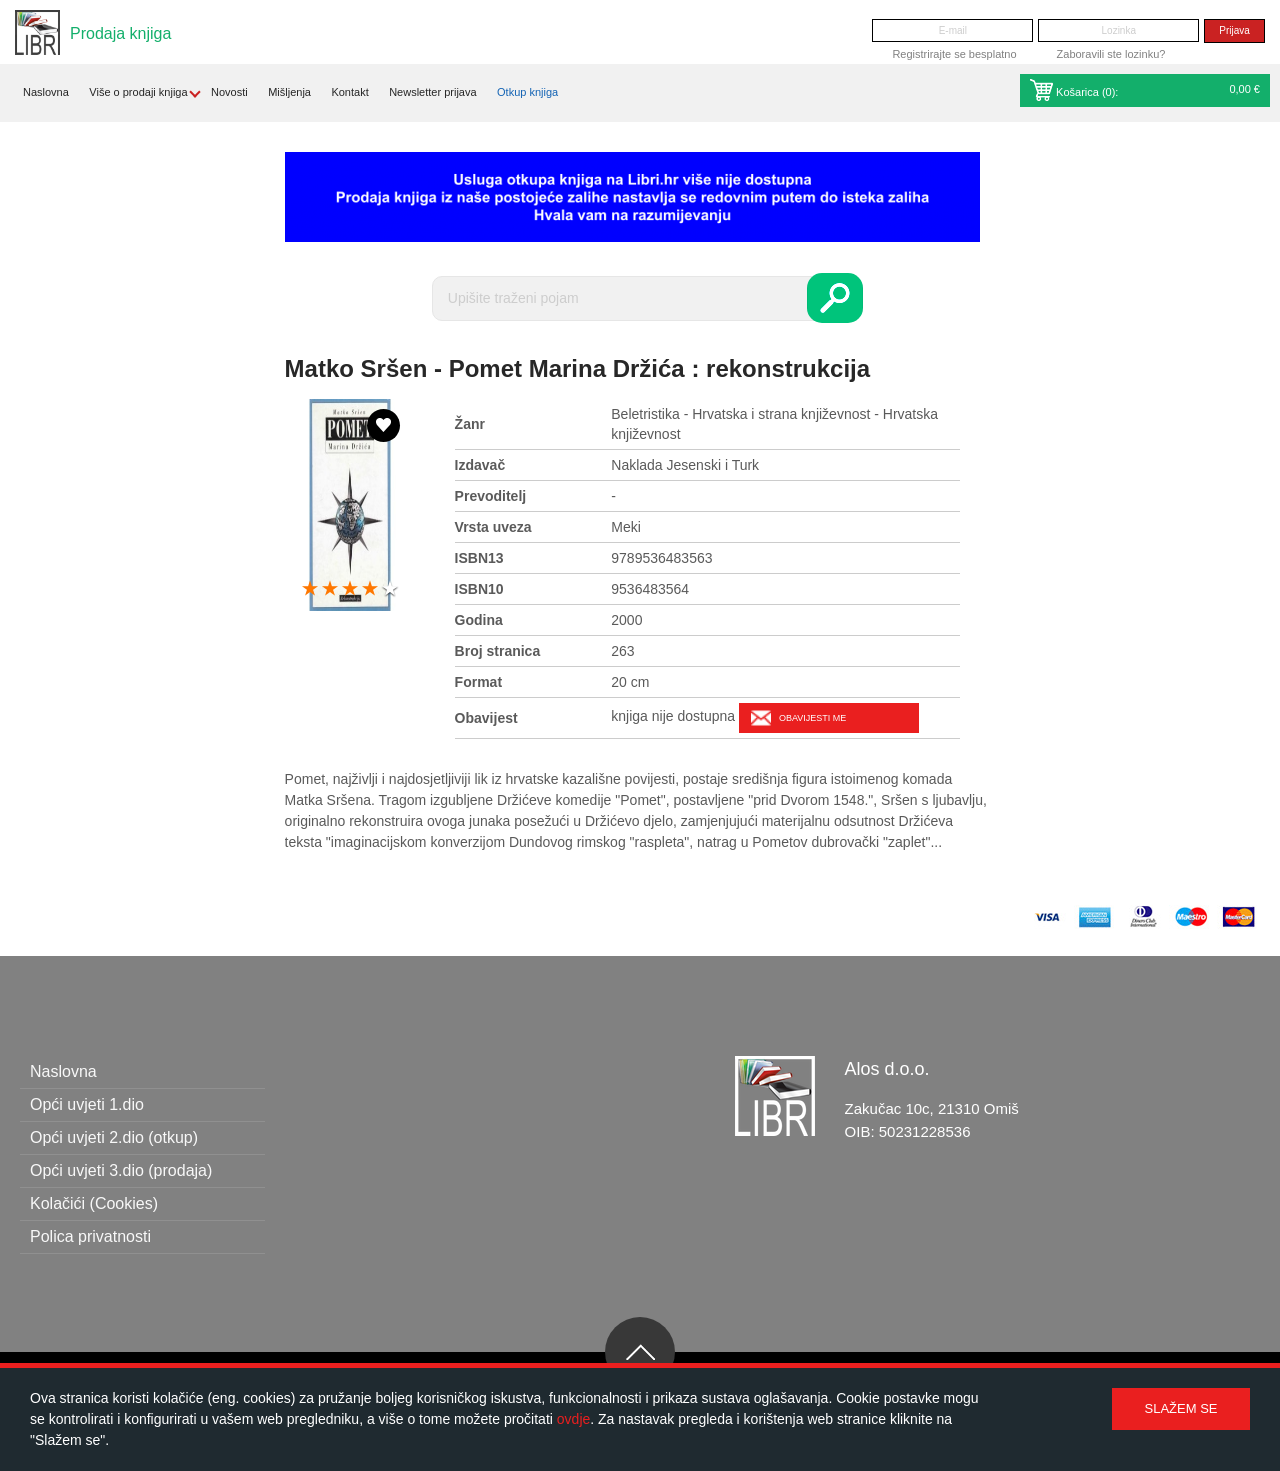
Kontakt (349, 92)
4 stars (370, 589)
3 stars (350, 589)
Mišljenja (289, 92)
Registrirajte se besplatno (954, 54)
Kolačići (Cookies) (94, 1203)
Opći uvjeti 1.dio (87, 1104)
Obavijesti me (812, 718)
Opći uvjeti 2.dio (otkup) (114, 1137)
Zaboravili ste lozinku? (1111, 54)
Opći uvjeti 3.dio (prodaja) (121, 1170)
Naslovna (46, 92)
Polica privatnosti (90, 1236)
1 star (310, 589)
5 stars (390, 589)
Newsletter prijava (432, 92)
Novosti (229, 92)
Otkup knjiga (527, 92)
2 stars (330, 589)
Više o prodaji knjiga (138, 92)
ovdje (573, 1419)
